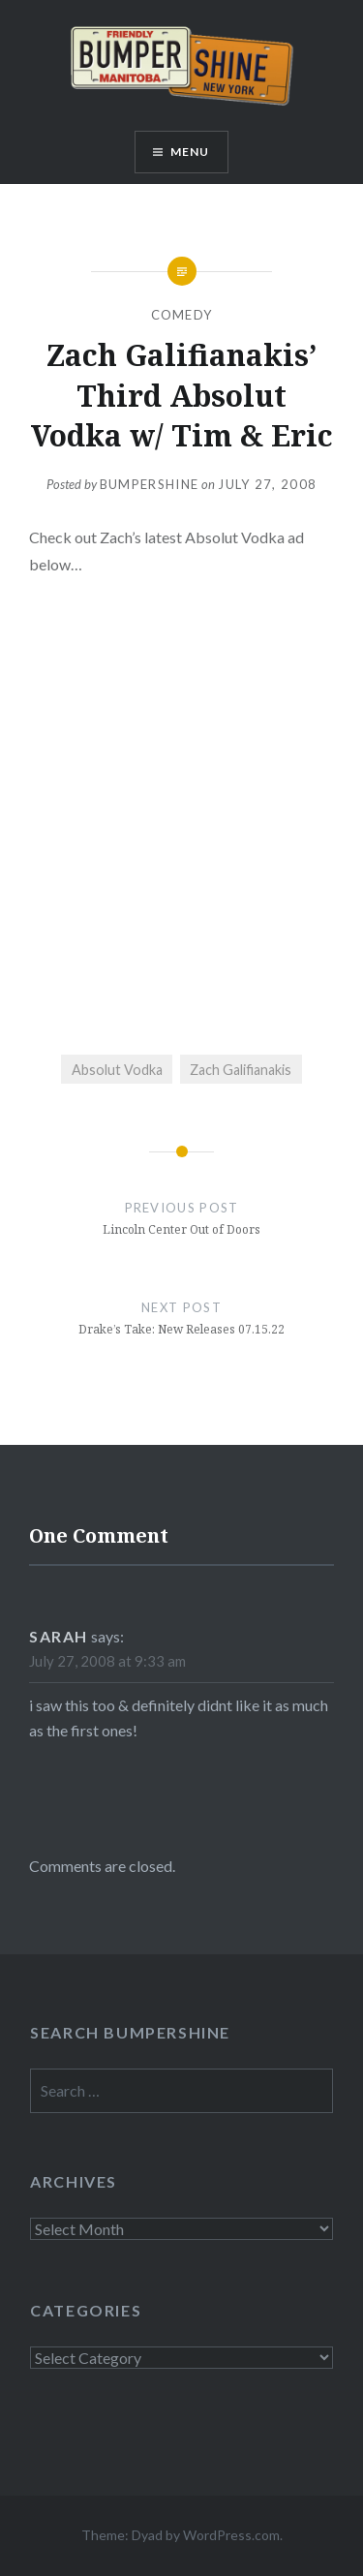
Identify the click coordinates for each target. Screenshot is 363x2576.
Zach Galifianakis (240, 1069)
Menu (190, 151)
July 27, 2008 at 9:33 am (107, 1661)
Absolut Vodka (117, 1069)
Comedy (182, 314)
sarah (58, 1636)
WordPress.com (231, 2535)
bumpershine (149, 484)
